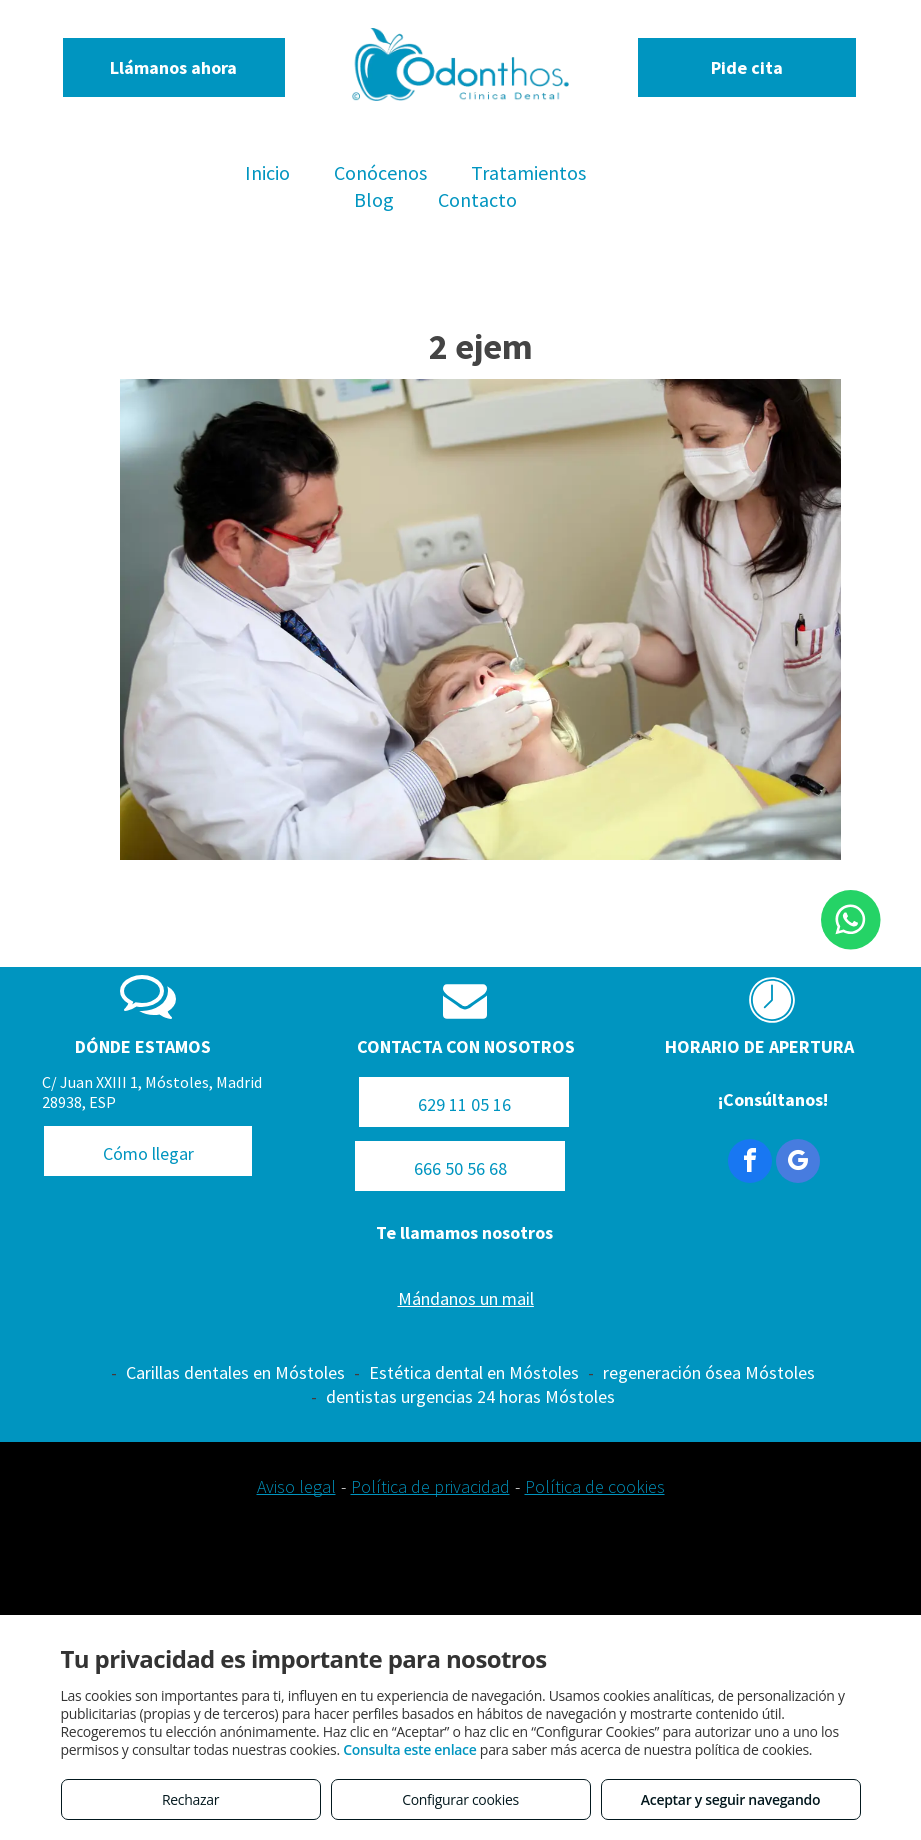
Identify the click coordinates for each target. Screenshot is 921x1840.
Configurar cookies (460, 1799)
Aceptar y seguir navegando (730, 1799)
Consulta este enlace (409, 1749)
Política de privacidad (430, 1486)
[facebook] (750, 1163)
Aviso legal (296, 1486)
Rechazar (190, 1799)
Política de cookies (595, 1486)
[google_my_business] (798, 1163)
